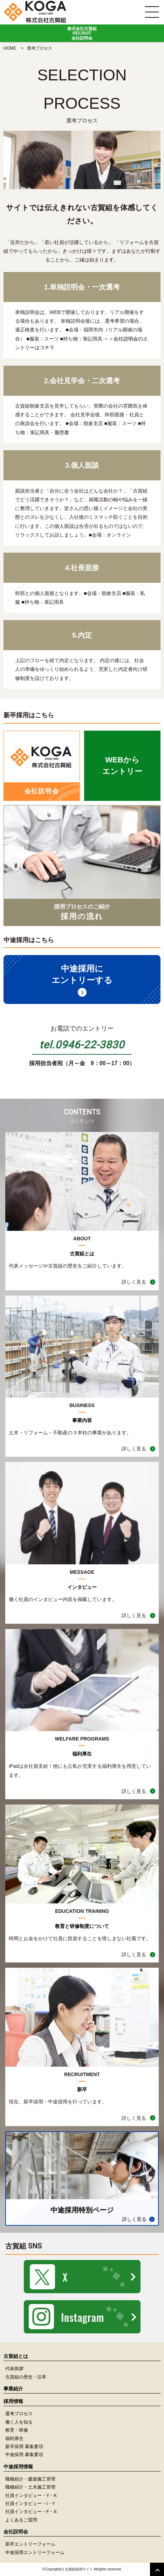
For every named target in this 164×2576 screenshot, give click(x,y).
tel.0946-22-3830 (81, 1045)
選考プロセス (19, 2413)
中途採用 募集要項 (24, 2454)
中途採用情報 (18, 2466)
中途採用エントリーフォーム (34, 2552)
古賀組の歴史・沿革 (25, 2377)
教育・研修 (16, 2430)
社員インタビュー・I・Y (30, 2503)
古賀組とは (16, 2356)
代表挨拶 (14, 2368)
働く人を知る (19, 2422)
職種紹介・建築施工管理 (30, 2479)
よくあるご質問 (21, 2520)
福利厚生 (14, 2438)
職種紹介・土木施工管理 (30, 2487)
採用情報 (13, 2401)
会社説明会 (126, 339)
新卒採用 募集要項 (24, 2446)
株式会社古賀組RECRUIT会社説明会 (82, 33)
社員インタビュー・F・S (31, 2511)
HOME (10, 48)
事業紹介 (13, 2388)
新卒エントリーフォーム (30, 2544)
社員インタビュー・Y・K (31, 2495)
